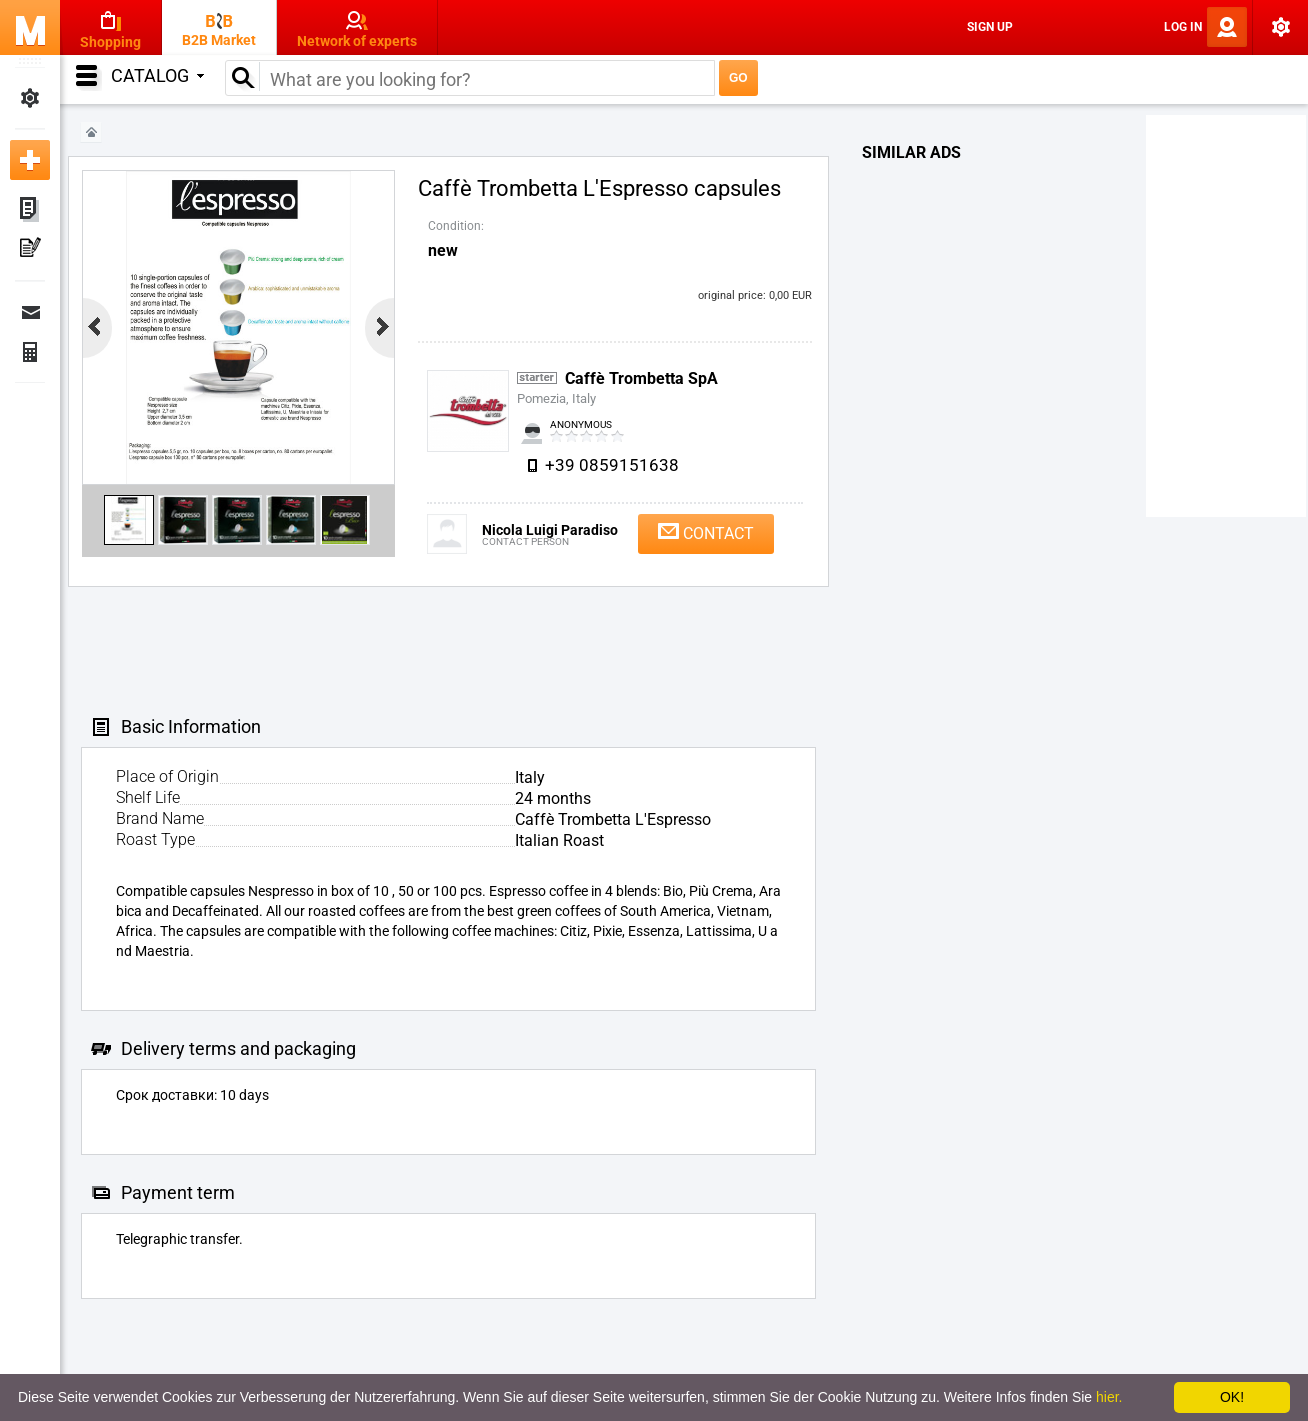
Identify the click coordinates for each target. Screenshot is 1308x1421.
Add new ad (30, 160)
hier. (1109, 1397)
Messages (30, 312)
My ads (30, 210)
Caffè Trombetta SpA (641, 378)
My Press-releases (30, 250)
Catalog (157, 75)
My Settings (30, 98)
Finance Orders (30, 352)
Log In (1183, 27)
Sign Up (990, 27)
